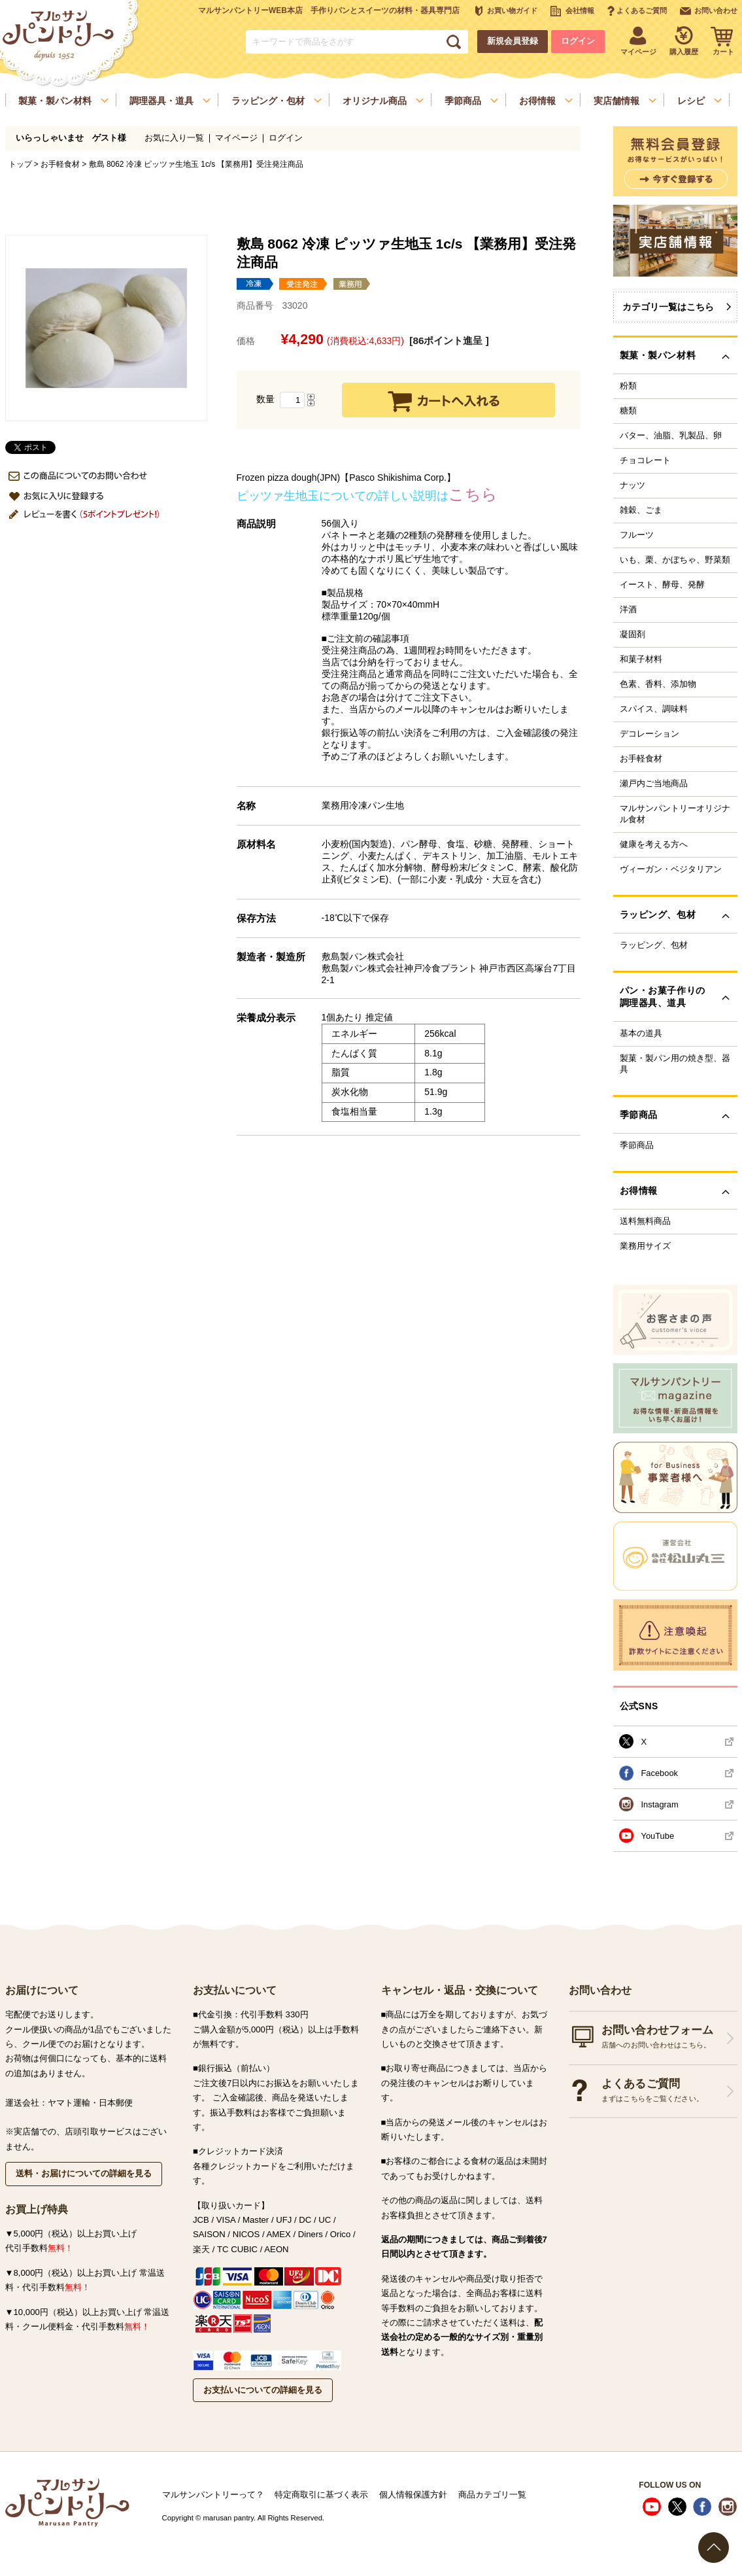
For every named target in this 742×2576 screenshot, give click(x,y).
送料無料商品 (645, 1221)
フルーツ (637, 535)
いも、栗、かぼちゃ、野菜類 (675, 560)
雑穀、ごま (641, 510)
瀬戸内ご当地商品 (654, 783)
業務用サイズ (645, 1246)
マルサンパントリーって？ (213, 2494)
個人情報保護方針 (413, 2494)
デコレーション (649, 734)
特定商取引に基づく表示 (321, 2494)
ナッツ (632, 485)
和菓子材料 (641, 659)
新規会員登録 (512, 41)
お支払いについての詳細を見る (262, 2390)
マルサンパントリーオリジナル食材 (675, 814)
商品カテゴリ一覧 (492, 2494)
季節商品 (637, 1145)
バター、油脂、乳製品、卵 (671, 435)
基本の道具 (641, 1033)
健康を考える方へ (654, 844)
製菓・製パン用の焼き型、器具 (675, 1064)
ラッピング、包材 (654, 945)
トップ (20, 164)
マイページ (236, 138)
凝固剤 (632, 634)
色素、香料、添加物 (658, 684)
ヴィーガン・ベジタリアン (671, 869)
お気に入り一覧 (174, 138)
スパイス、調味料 (654, 709)
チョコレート (645, 460)
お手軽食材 (60, 164)
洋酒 (628, 609)
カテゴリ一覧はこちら (668, 307)
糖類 (628, 410)
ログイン (578, 41)
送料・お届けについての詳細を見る (84, 2173)
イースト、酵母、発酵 (662, 584)
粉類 (628, 386)
